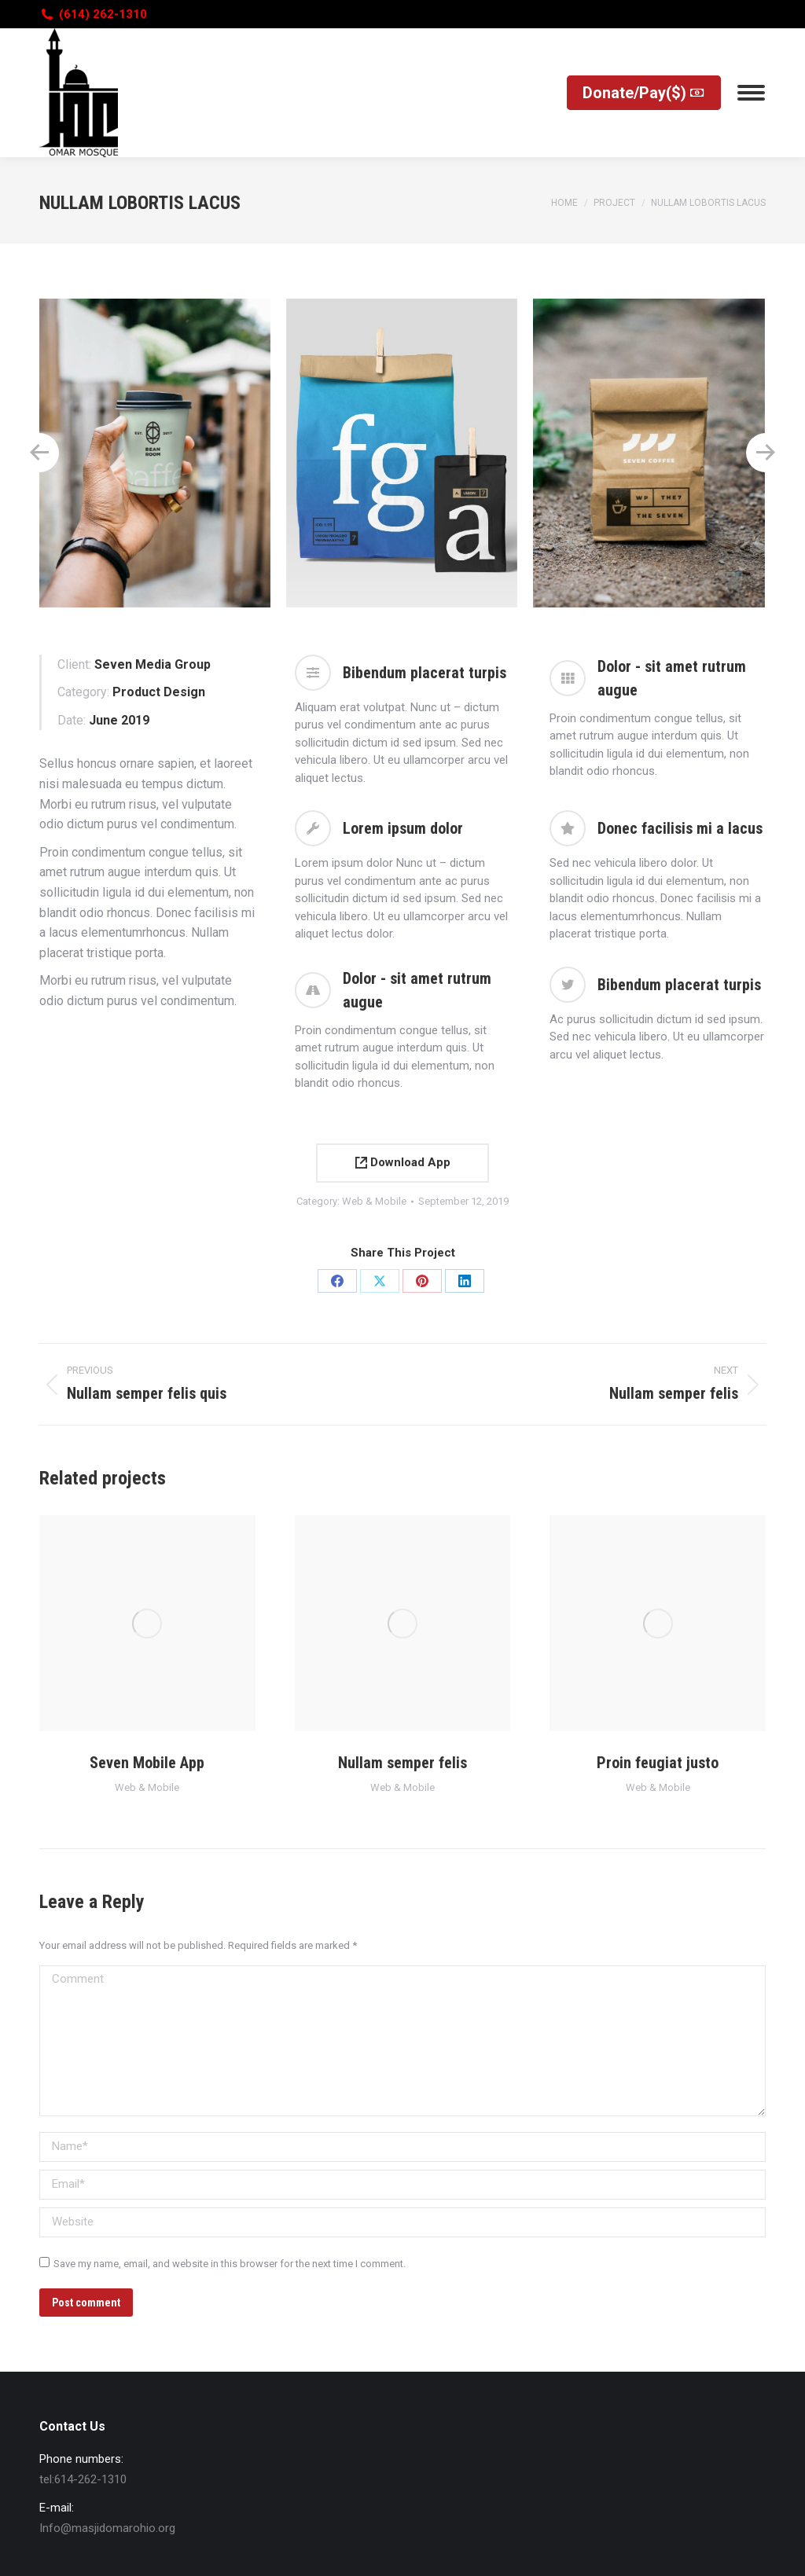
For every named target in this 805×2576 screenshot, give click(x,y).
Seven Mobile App (147, 1762)
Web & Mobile (374, 1201)
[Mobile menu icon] (751, 93)
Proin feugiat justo (658, 1762)
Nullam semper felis (402, 1762)
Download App (402, 1162)
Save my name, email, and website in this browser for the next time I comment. (229, 2264)
